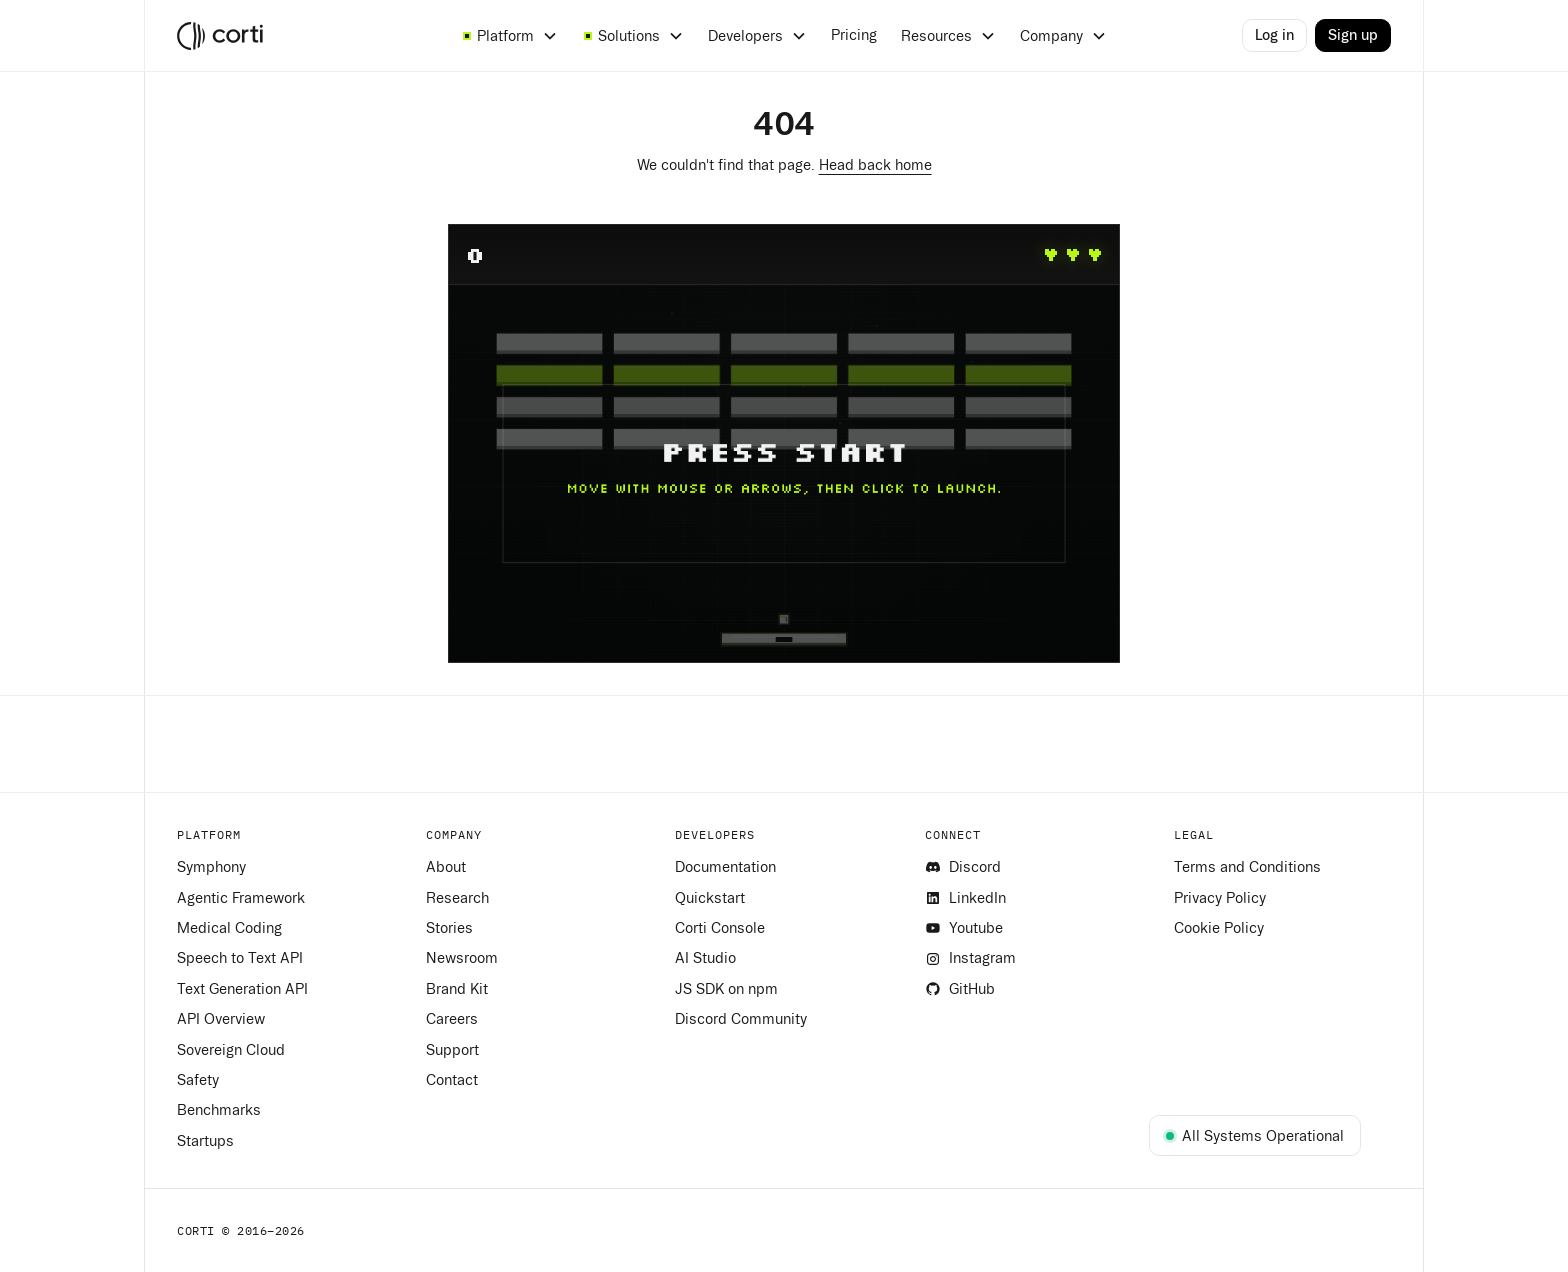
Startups (205, 1141)
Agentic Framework (241, 898)
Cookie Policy (1219, 928)
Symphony (211, 867)
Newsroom (462, 958)
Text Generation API (242, 989)
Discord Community (741, 1019)
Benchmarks (219, 1110)
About (446, 867)
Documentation (725, 867)
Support (452, 1050)
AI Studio (705, 958)
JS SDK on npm (726, 989)
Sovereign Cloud (231, 1050)
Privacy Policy (1220, 898)
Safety (198, 1080)
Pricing (854, 35)
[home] (303, 36)
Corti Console (720, 928)
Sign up (1353, 35)
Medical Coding (229, 928)
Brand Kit (457, 989)
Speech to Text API (240, 958)
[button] (509, 36)
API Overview (221, 1019)
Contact (452, 1080)
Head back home (875, 165)
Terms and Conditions (1247, 867)
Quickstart (710, 898)
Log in (1274, 35)
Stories (449, 928)
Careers (452, 1019)
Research (457, 898)
